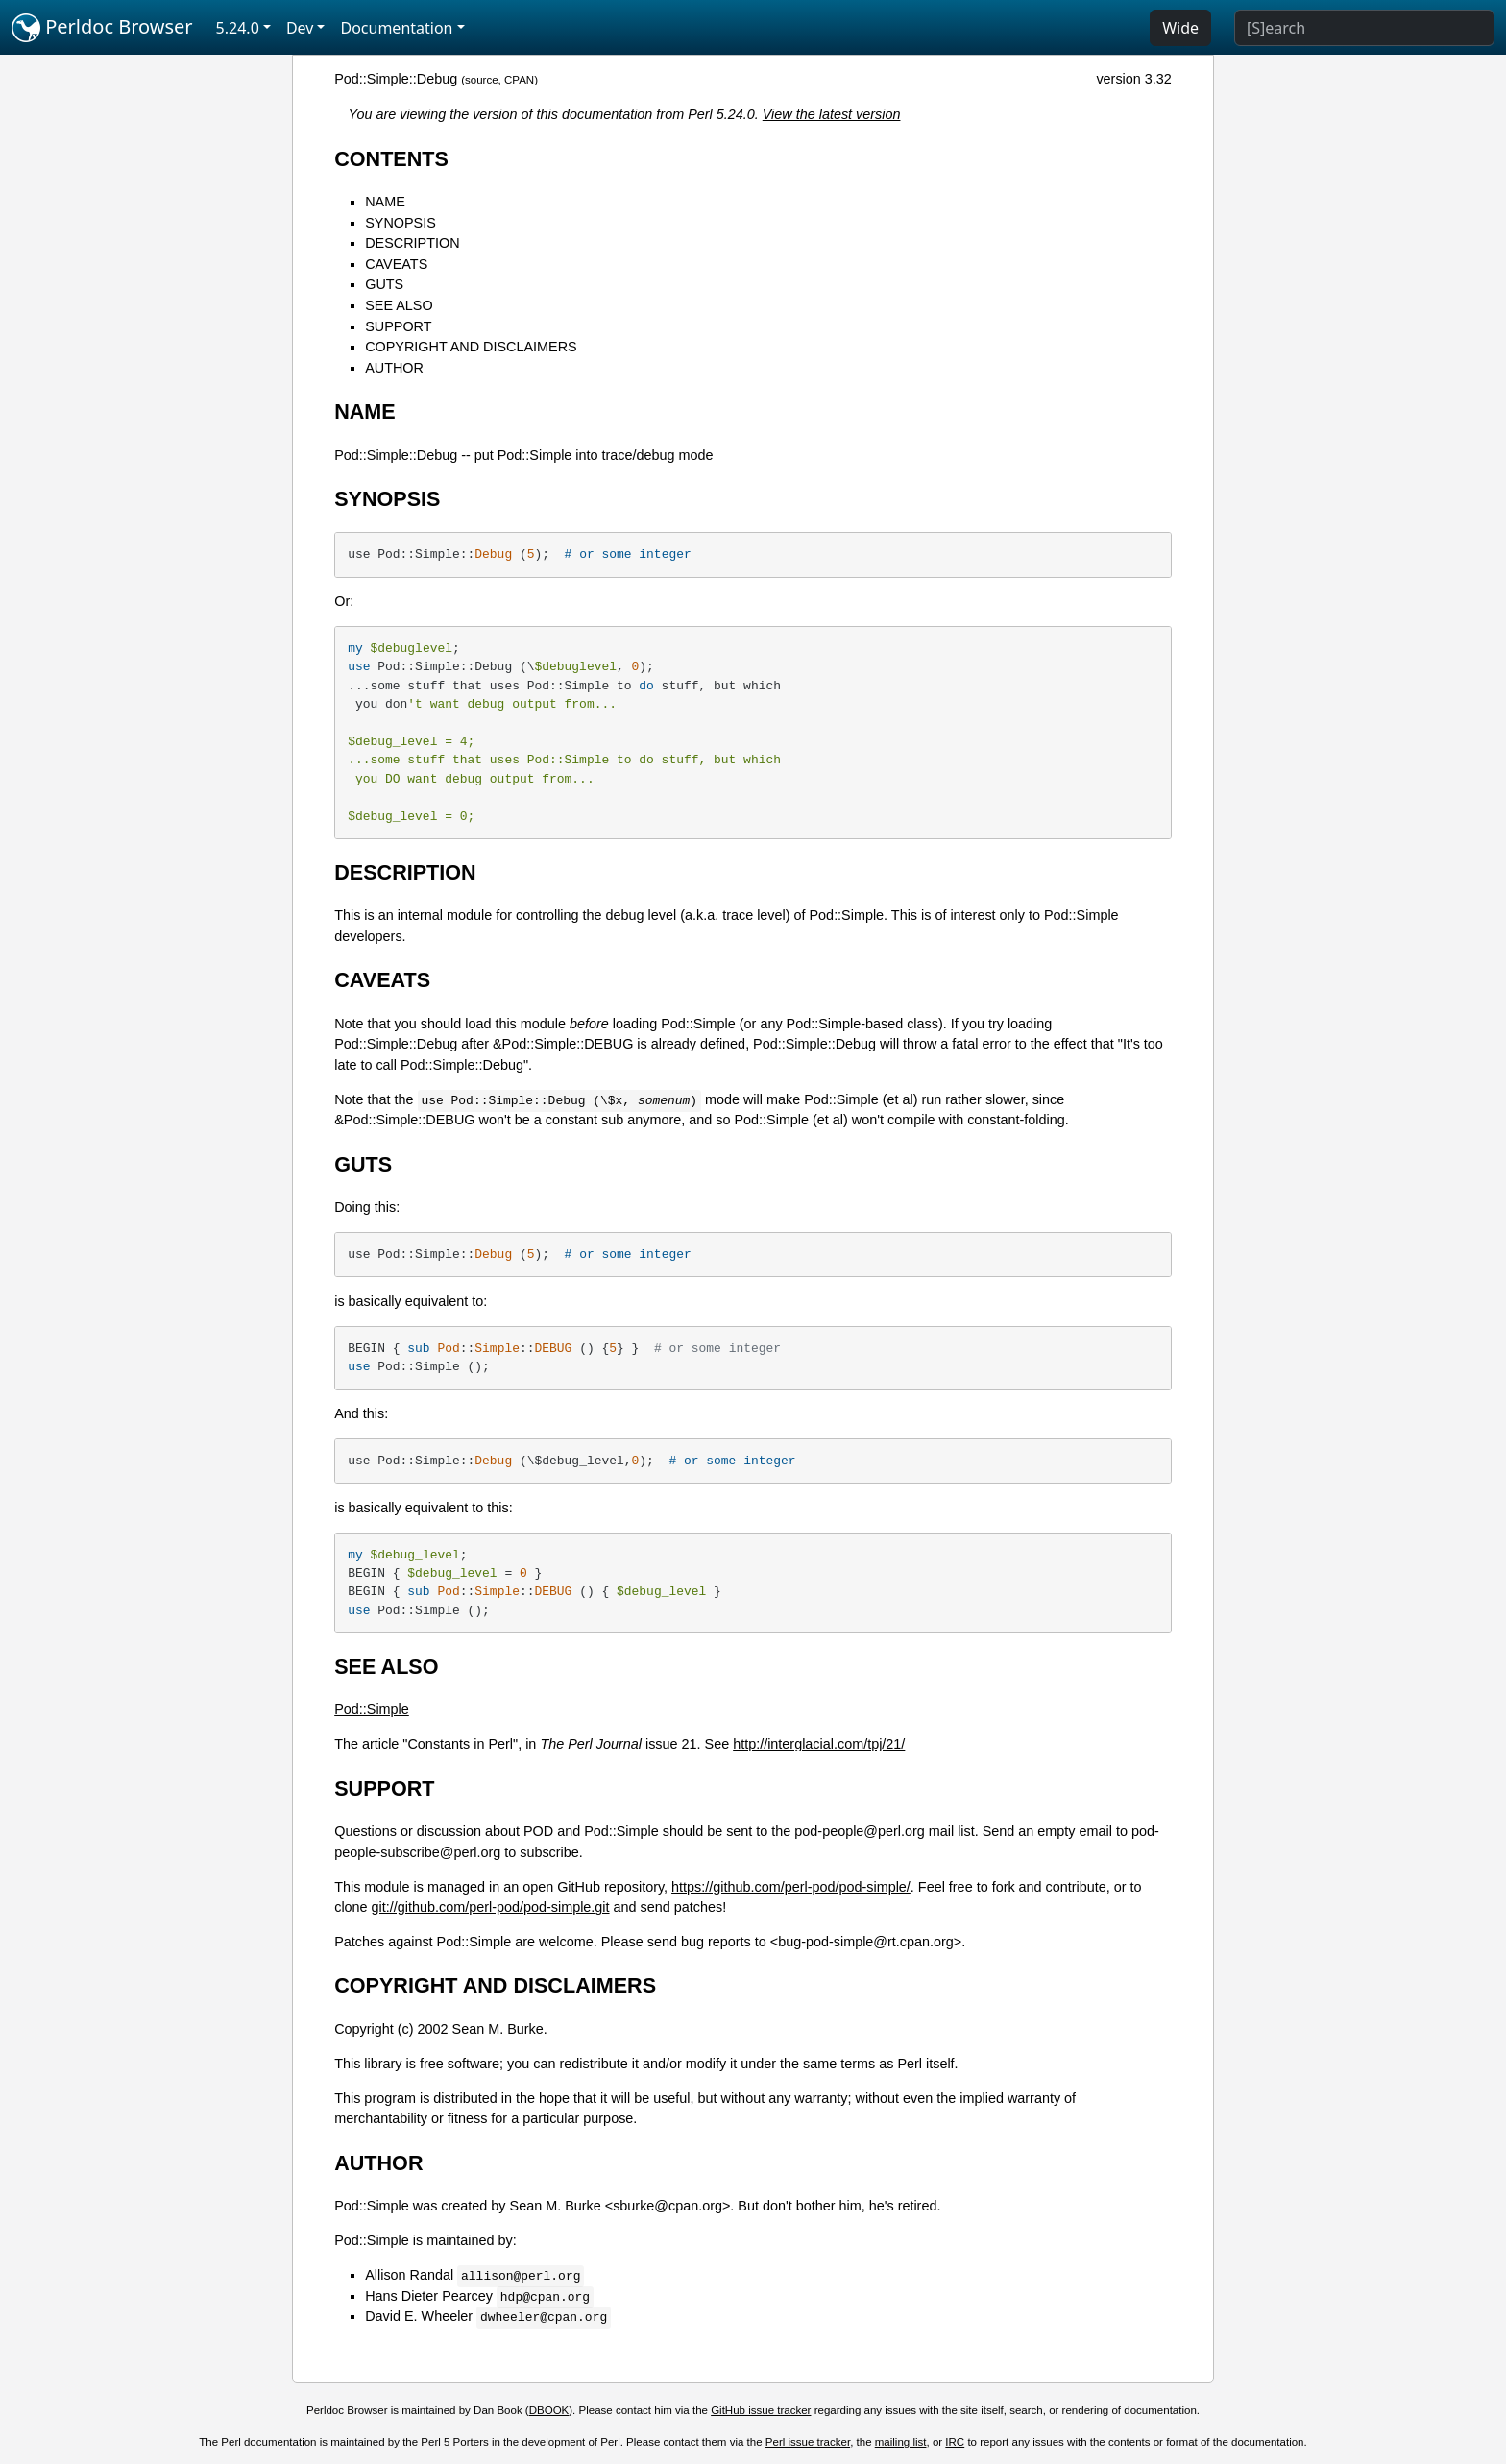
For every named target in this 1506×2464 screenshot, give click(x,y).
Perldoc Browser (102, 27)
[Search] (1364, 28)
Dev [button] (300, 27)
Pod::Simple (371, 1709)
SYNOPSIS (400, 222)
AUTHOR (394, 367)
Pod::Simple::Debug (395, 78)
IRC (954, 2442)
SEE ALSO (398, 305)
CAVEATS (396, 264)
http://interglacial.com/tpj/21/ (819, 1743)
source (481, 79)
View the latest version (832, 114)
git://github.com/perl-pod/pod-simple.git (491, 1907)
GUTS (384, 284)
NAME (385, 201)
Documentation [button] (396, 27)
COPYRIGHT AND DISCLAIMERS (470, 346)
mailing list (901, 2442)
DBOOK (549, 2410)
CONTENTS (391, 159)
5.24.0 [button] (237, 27)
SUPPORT (398, 326)
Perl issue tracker (807, 2442)
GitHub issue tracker (761, 2410)
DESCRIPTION (412, 243)
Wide (1180, 27)
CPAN (519, 79)
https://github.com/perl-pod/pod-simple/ (791, 1887)
